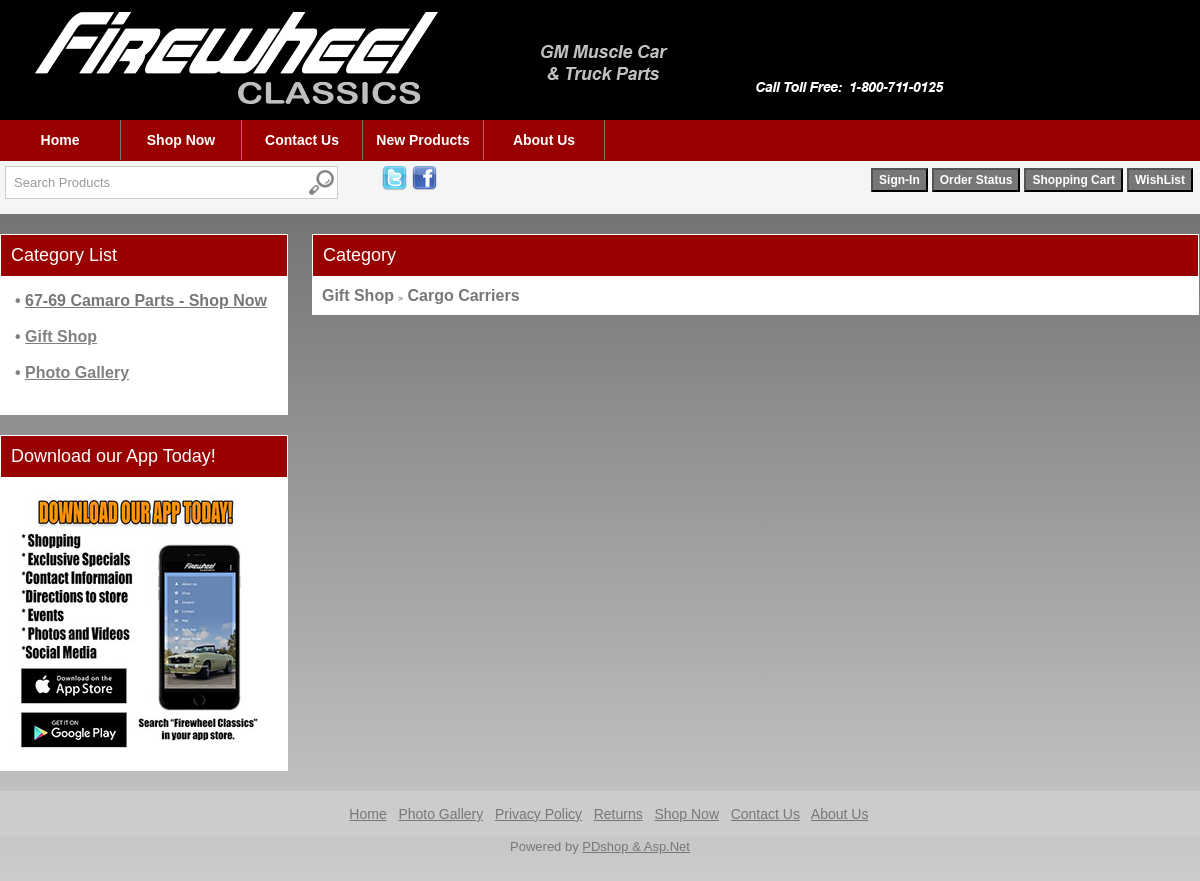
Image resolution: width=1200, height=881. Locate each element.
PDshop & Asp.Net (636, 846)
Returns (618, 814)
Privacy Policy (538, 814)
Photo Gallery (440, 814)
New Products (422, 140)
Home (60, 140)
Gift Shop (358, 295)
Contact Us (302, 140)
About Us (544, 140)
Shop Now (181, 140)
